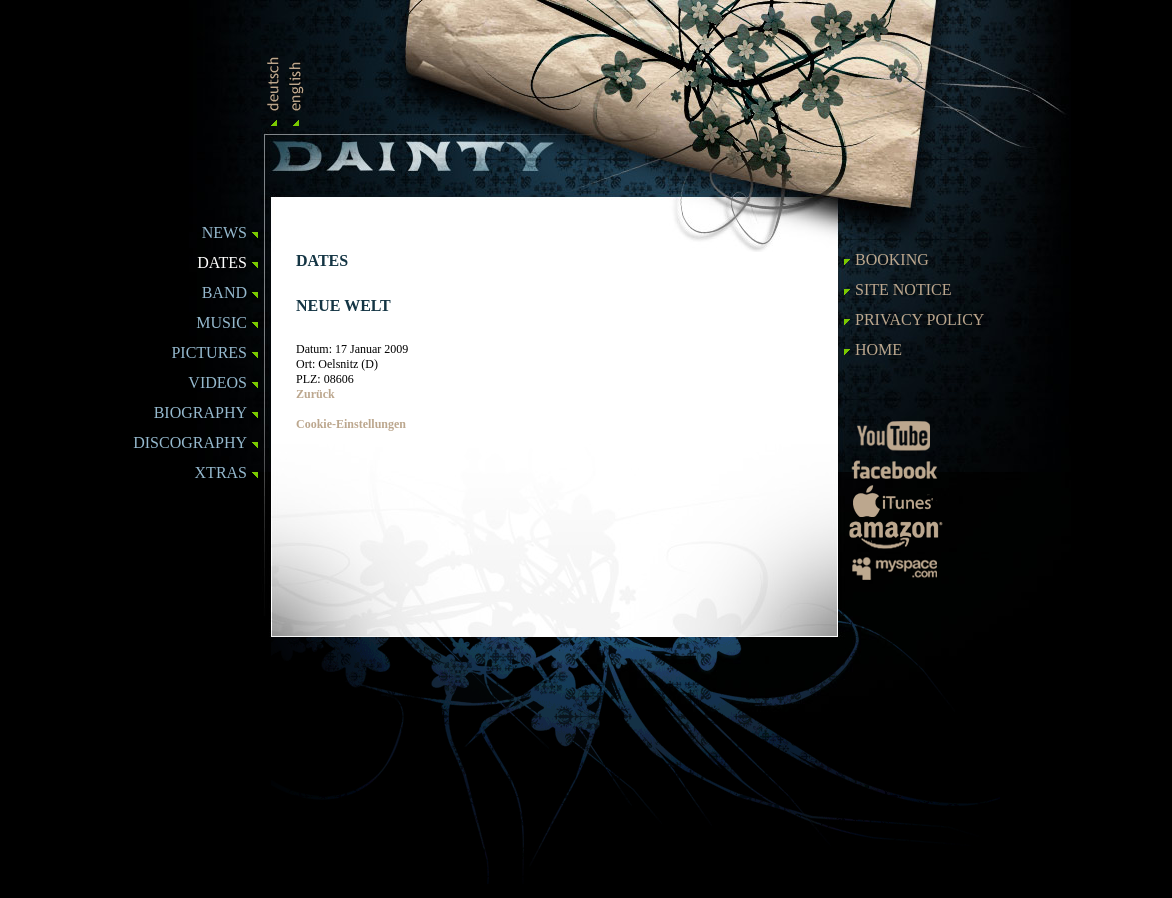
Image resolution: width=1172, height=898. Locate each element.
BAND (230, 292)
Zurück (315, 394)
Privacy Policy (914, 319)
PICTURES (214, 352)
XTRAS (226, 472)
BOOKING (886, 259)
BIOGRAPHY (206, 412)
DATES (227, 262)
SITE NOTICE (897, 289)
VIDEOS (223, 382)
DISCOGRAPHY (195, 442)
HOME (873, 349)
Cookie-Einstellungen (351, 424)
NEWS (230, 232)
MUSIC (227, 322)
